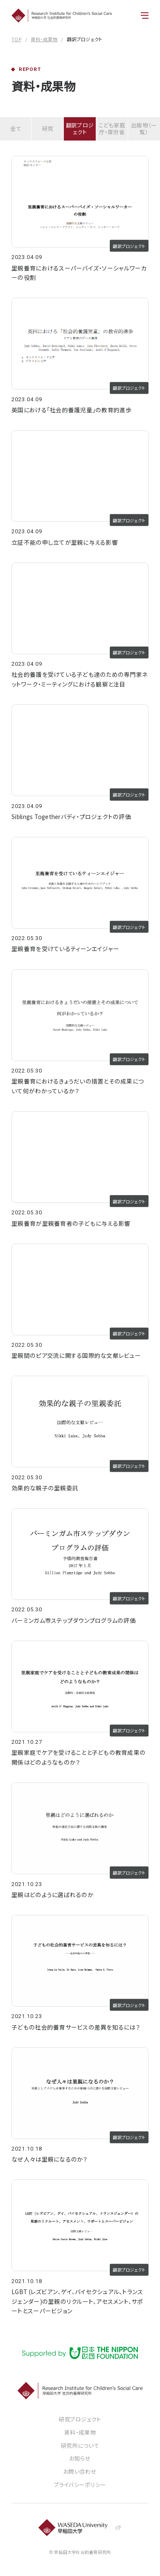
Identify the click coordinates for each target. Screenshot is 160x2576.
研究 (48, 128)
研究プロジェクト (80, 2419)
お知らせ (80, 2458)
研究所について (80, 2446)
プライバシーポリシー (80, 2485)
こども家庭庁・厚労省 (112, 128)
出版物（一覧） (144, 128)
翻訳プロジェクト (80, 128)
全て (15, 128)
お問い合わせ (80, 2472)
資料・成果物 (44, 39)
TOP (16, 39)
